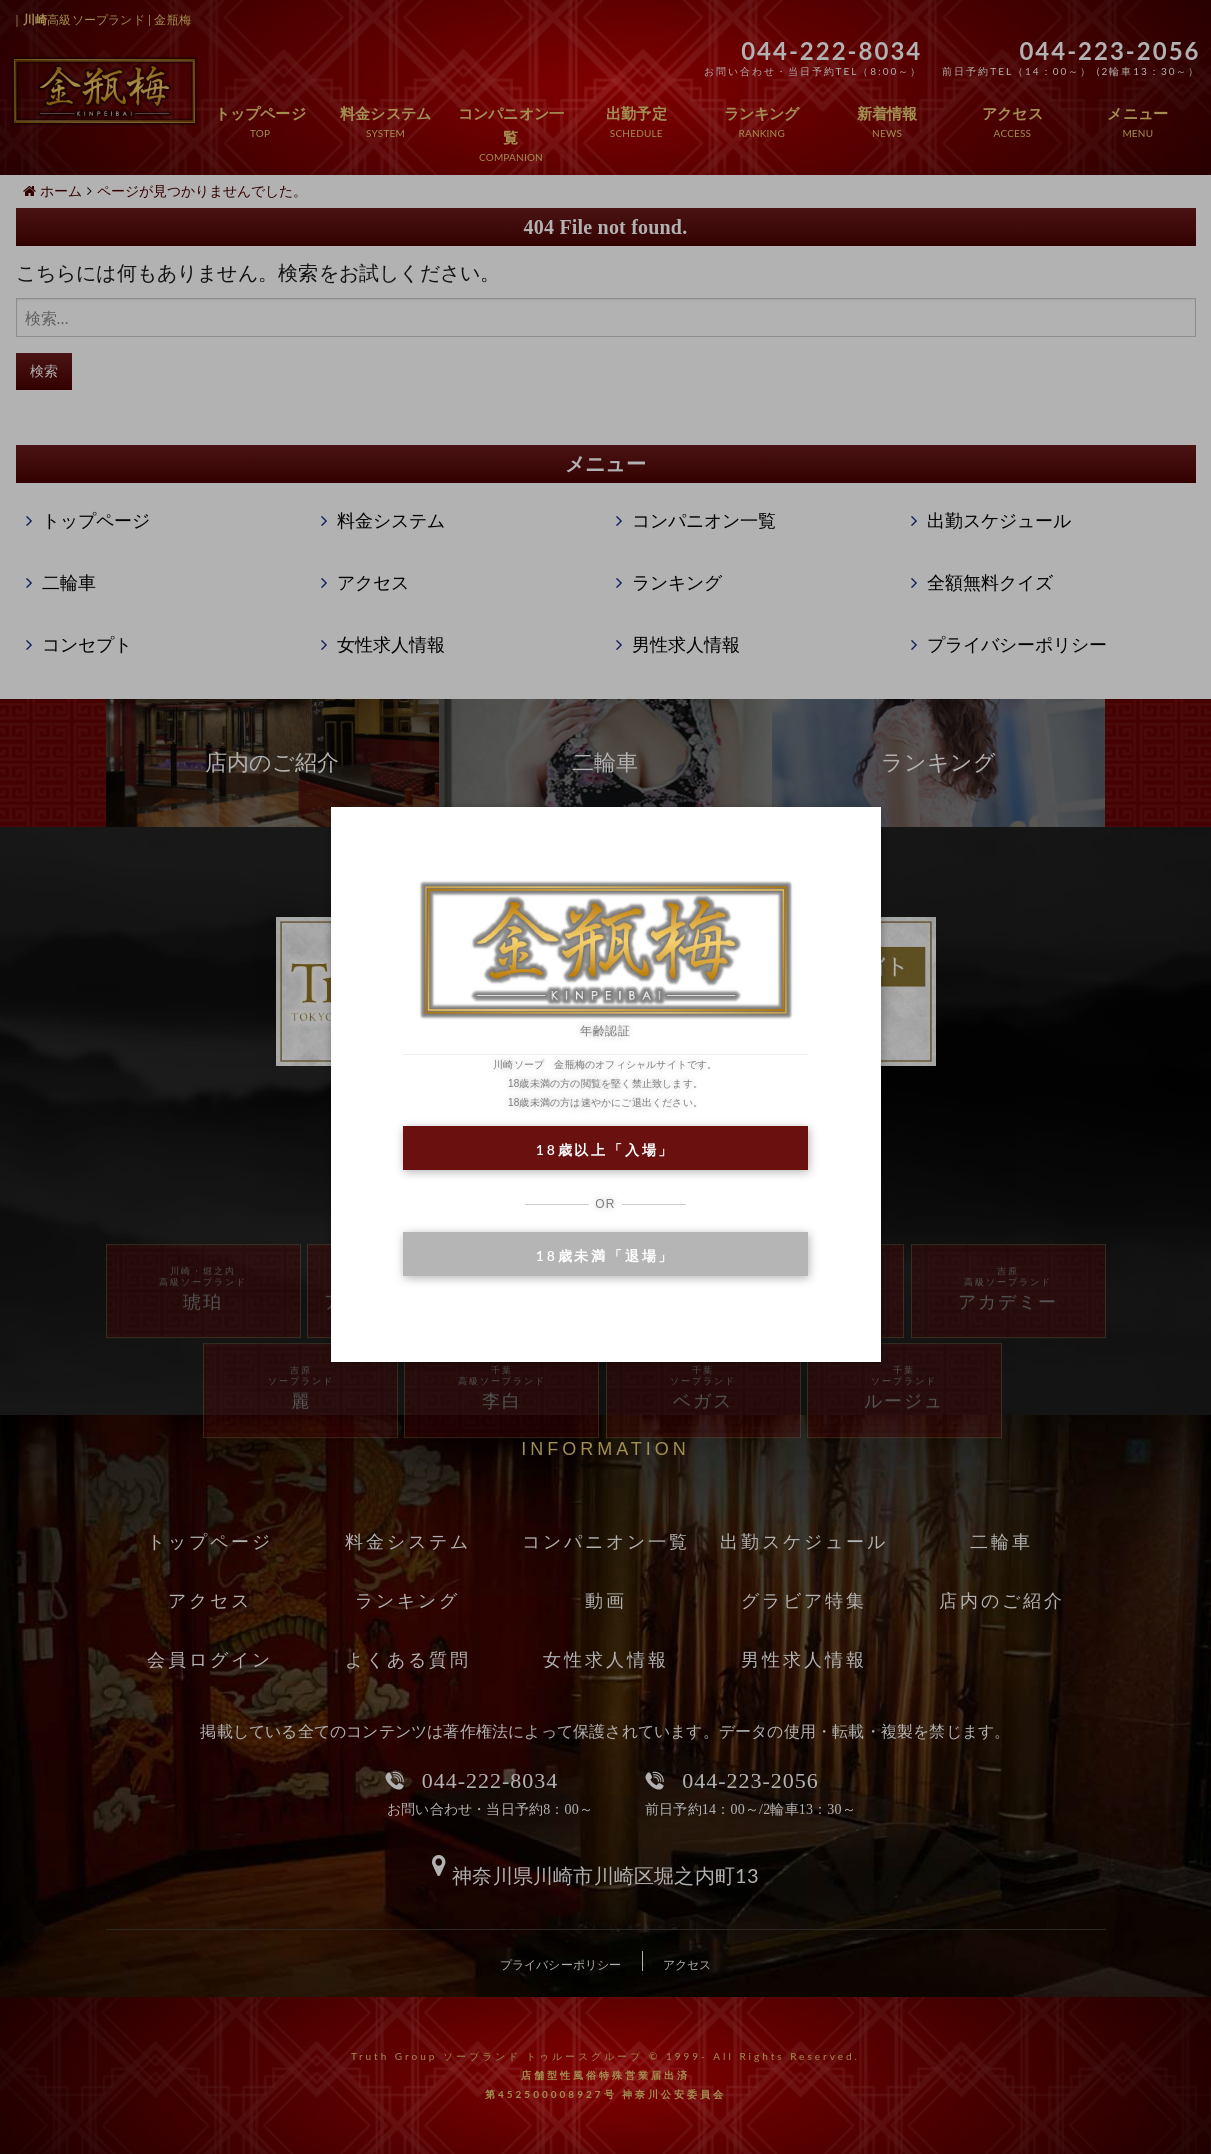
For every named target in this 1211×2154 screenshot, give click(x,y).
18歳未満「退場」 (605, 1255)
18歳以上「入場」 (605, 1149)
